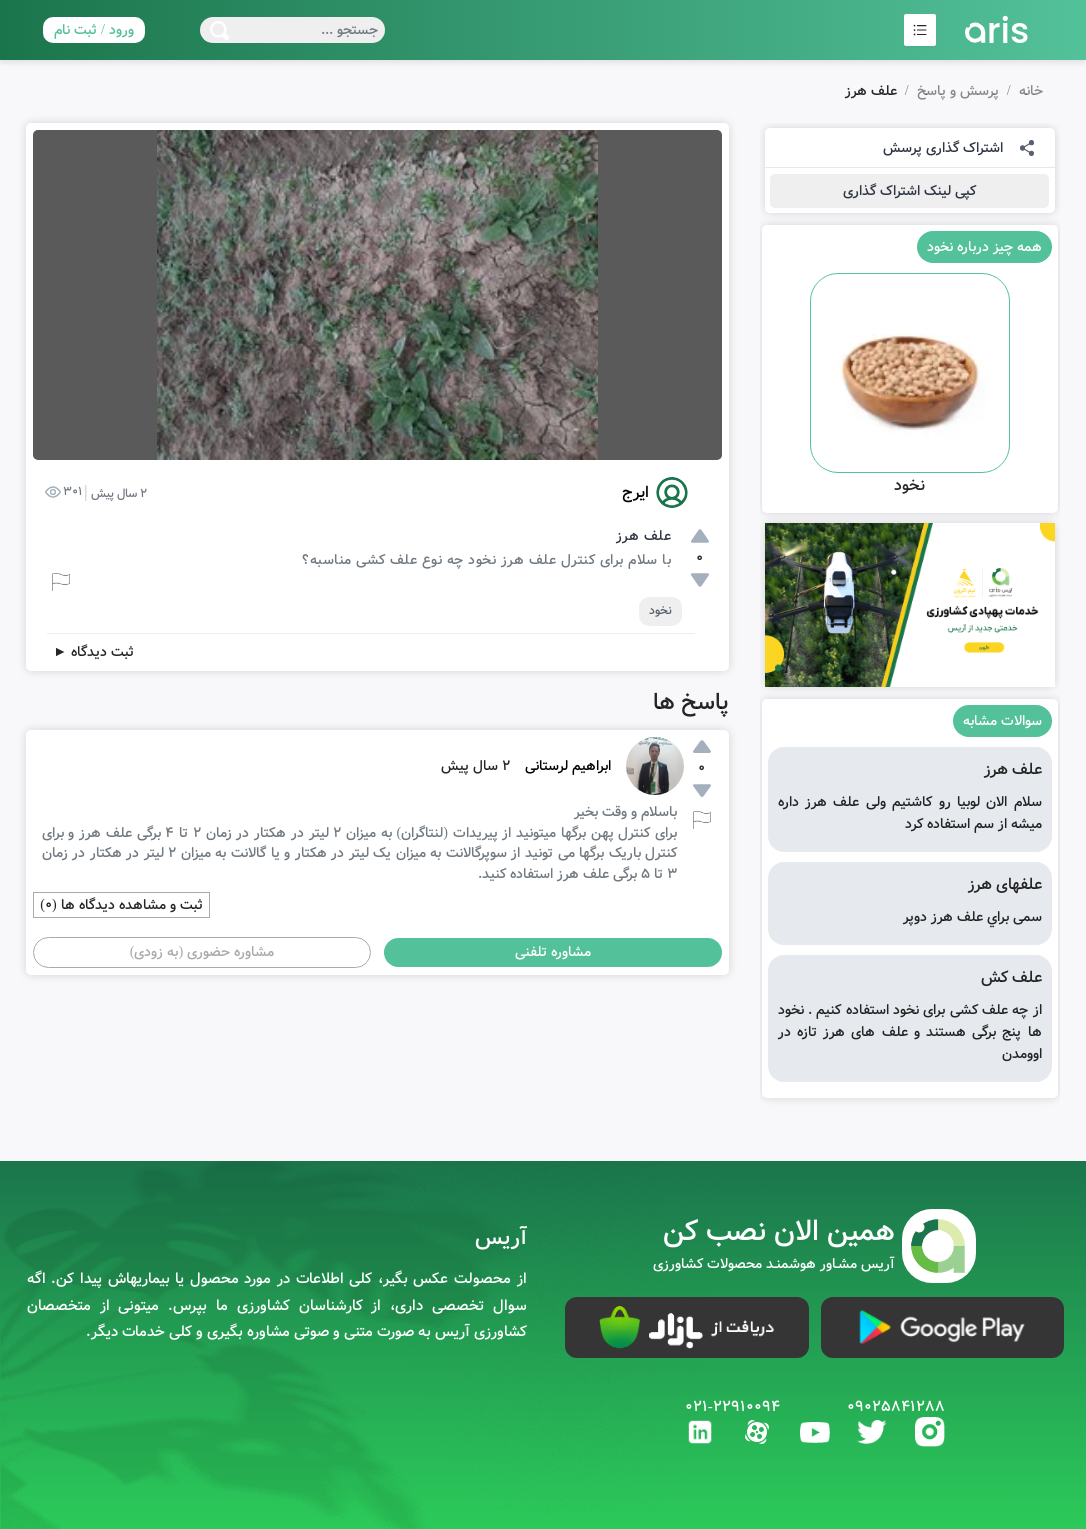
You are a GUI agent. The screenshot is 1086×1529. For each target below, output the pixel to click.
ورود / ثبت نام (94, 30)
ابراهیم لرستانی (568, 766)
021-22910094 (732, 1407)
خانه (1031, 91)
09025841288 (896, 1407)
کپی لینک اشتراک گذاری (909, 191)
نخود (660, 610)
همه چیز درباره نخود (984, 247)
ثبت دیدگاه (93, 652)
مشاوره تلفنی (553, 952)
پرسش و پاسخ (958, 91)
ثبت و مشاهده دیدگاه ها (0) (121, 905)
